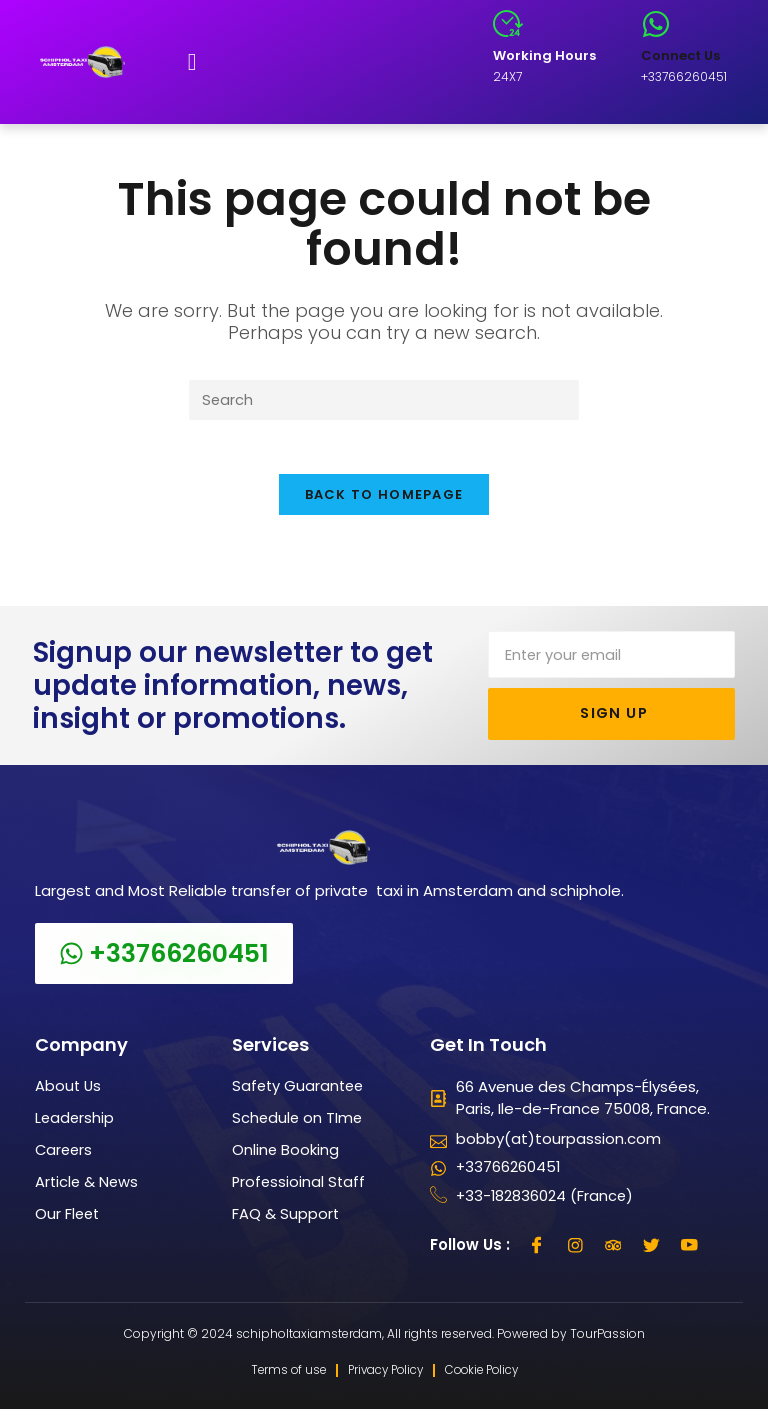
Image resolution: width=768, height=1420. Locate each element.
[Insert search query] (384, 400)
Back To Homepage (384, 502)
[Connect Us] (656, 24)
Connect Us (680, 55)
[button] (192, 62)
